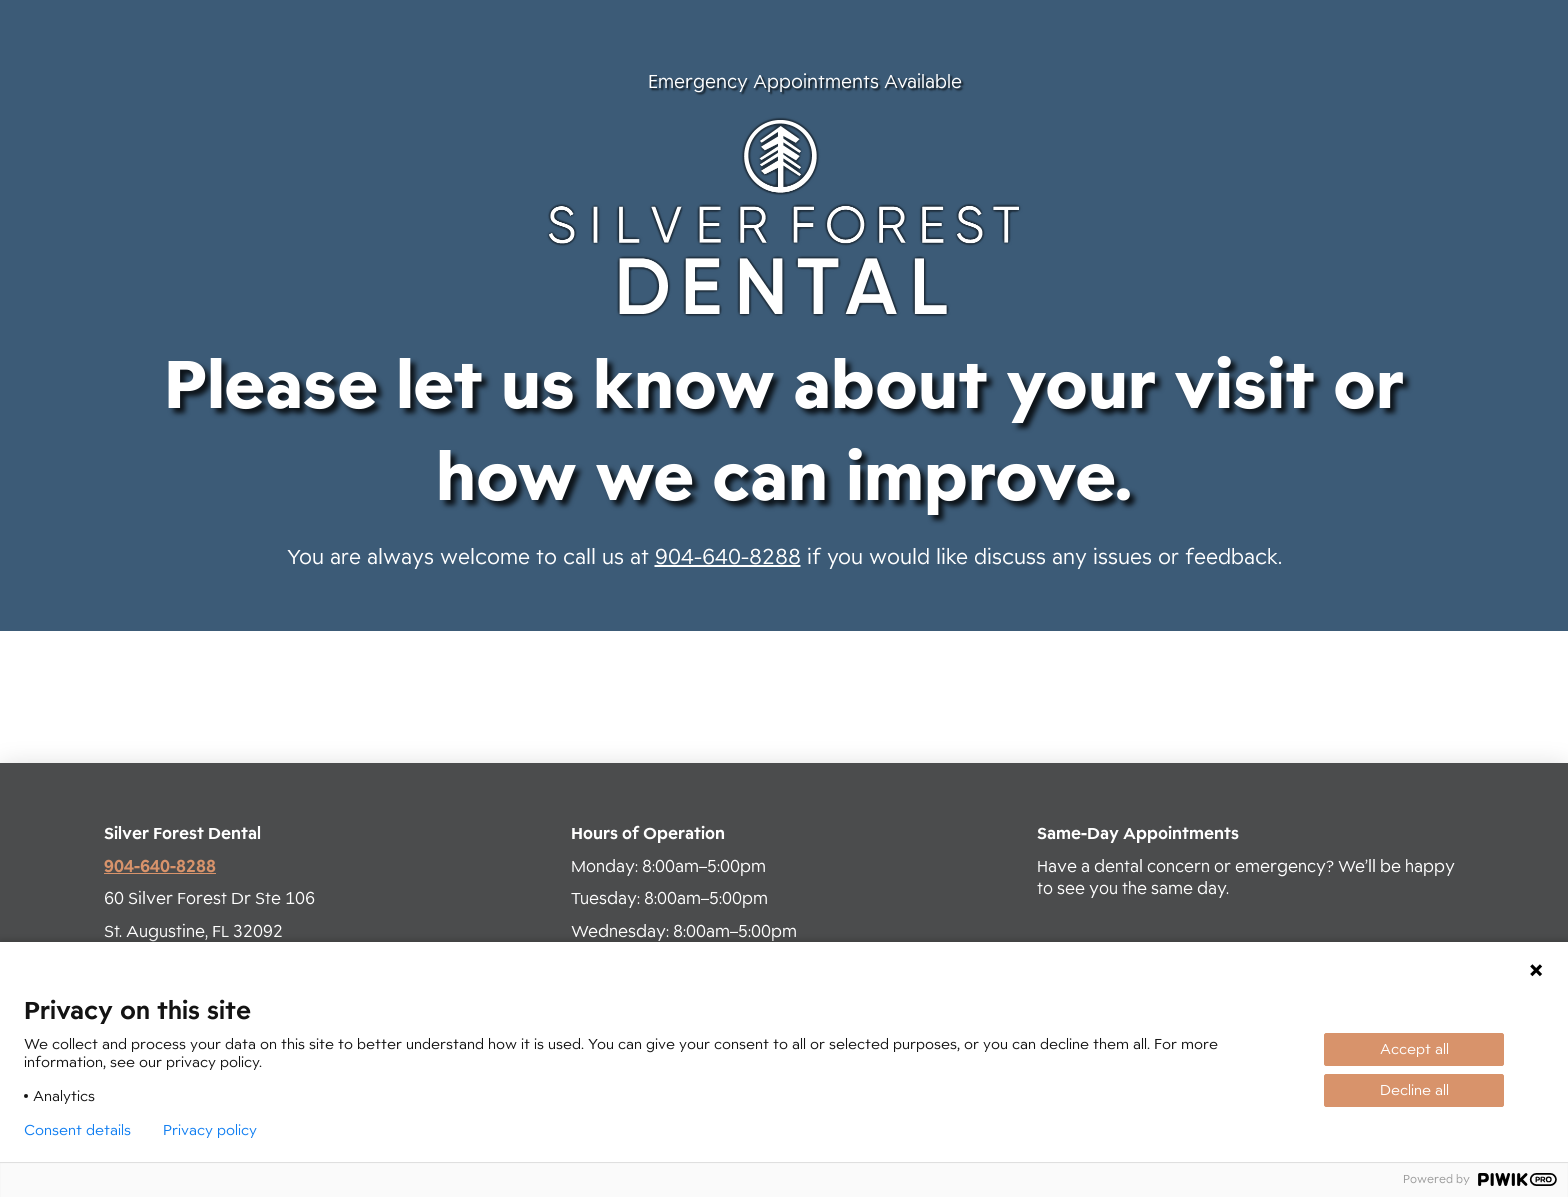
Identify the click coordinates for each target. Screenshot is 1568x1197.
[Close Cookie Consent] (1536, 970)
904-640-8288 (728, 557)
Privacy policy (210, 1130)
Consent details (77, 1130)
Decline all (1414, 1090)
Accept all (1414, 1049)
